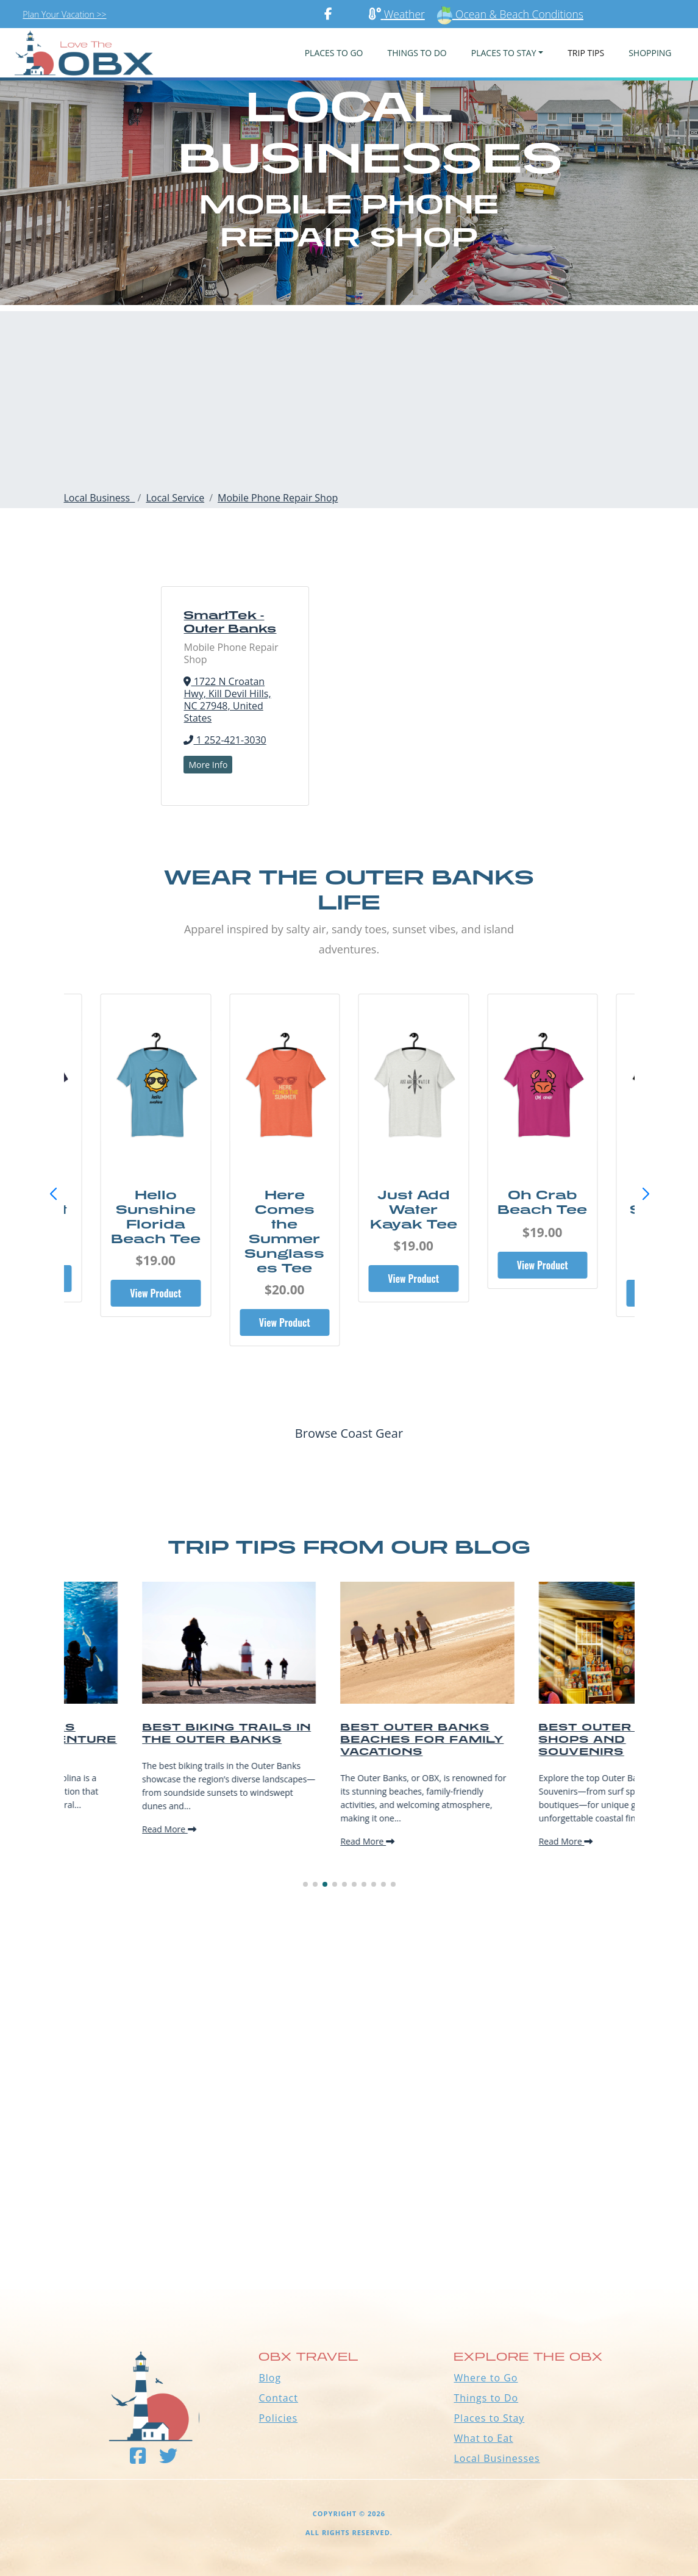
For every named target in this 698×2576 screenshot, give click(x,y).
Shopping (650, 53)
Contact (277, 2398)
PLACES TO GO (334, 53)
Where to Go (486, 2377)
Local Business (99, 497)
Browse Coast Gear (349, 1433)
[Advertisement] (349, 396)
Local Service (175, 497)
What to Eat (483, 2438)
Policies (277, 2418)
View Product (155, 1293)
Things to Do (486, 2398)
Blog (269, 2377)
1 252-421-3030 (224, 740)
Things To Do (416, 53)
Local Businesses (497, 2458)
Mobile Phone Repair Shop (278, 497)
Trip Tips (586, 53)
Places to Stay (489, 2418)
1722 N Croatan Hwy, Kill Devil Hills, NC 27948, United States (227, 700)
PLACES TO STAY (503, 53)
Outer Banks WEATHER (349, 2243)
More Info (207, 764)
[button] (645, 1194)
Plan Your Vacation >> (64, 14)
